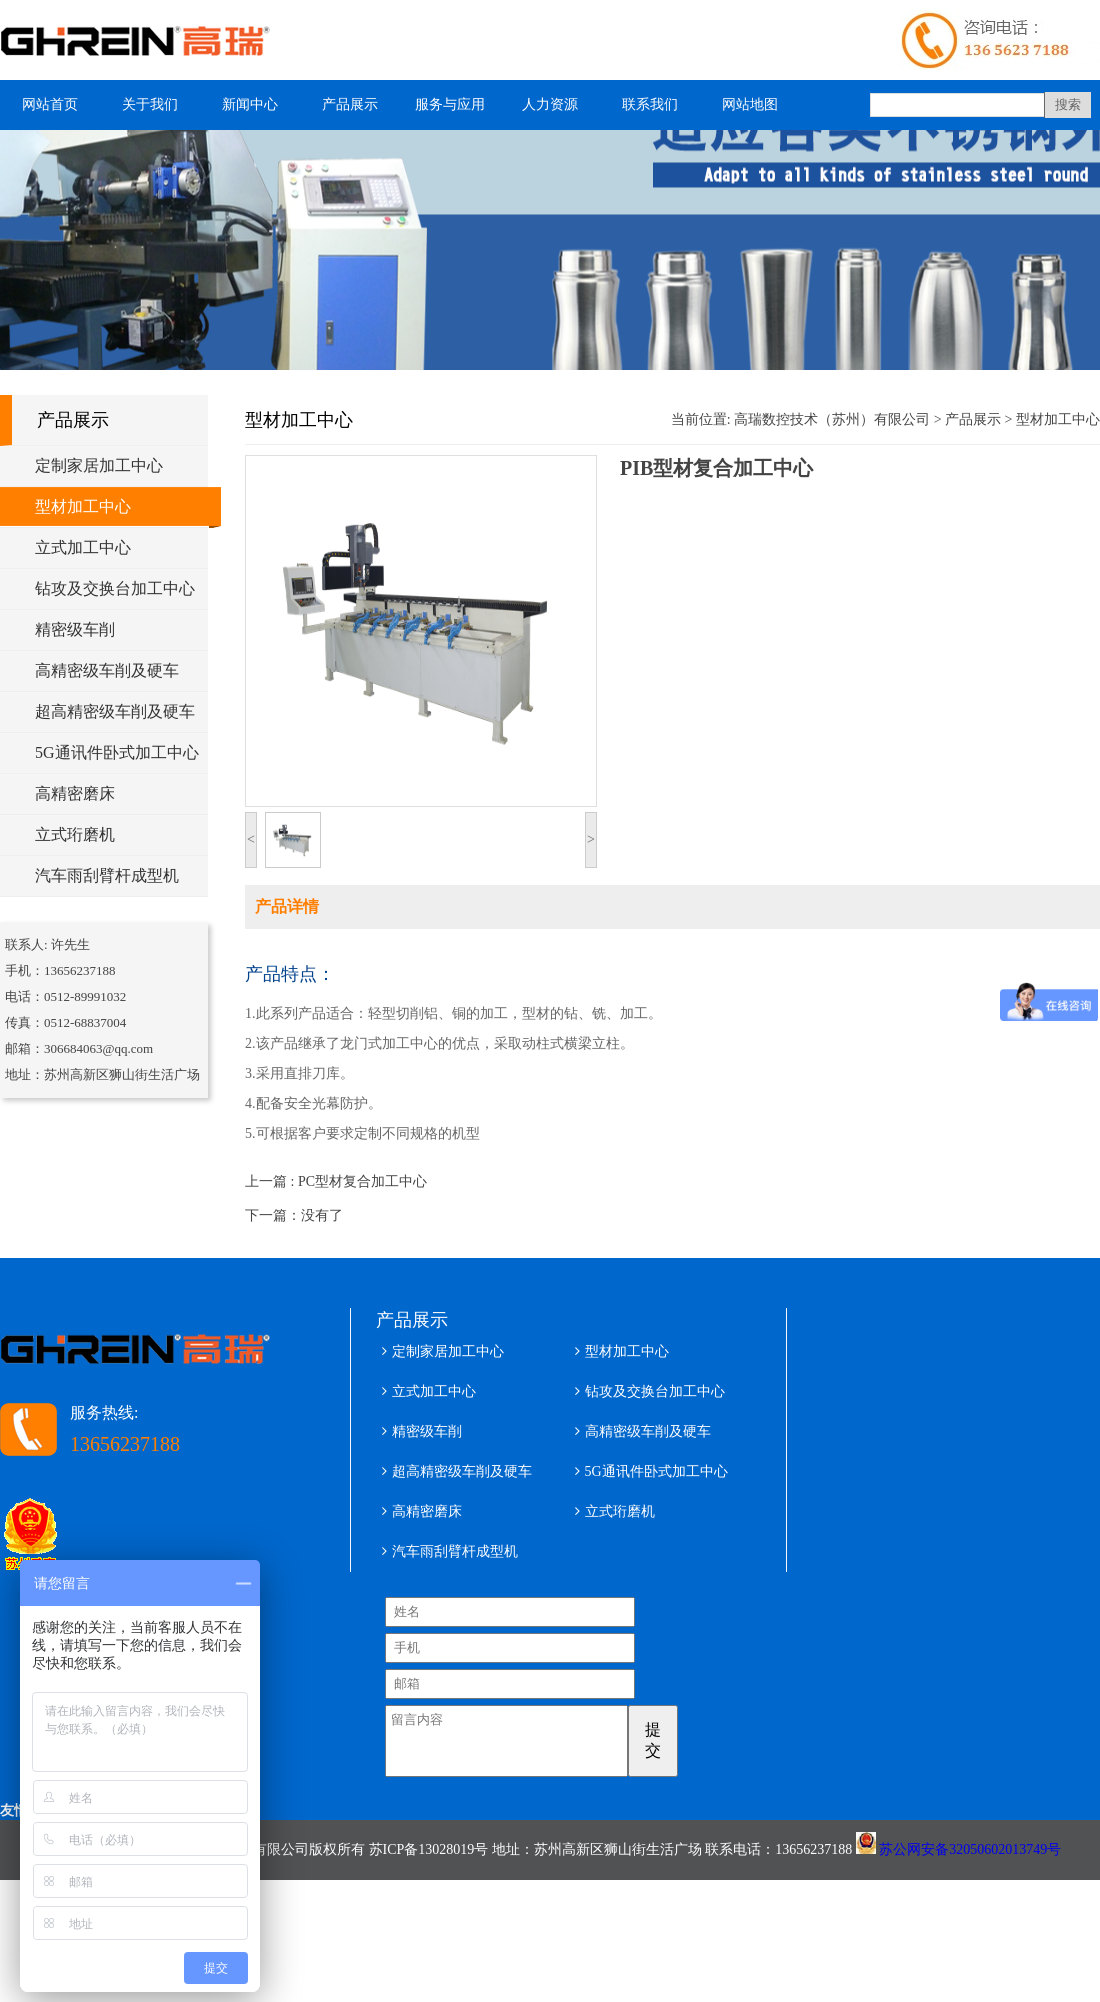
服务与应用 (450, 104)
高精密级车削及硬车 (107, 670)
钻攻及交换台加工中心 (115, 588)
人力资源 (550, 104)
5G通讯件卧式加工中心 (117, 752)
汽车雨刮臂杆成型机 (107, 875)
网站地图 (750, 104)
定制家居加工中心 (99, 465)
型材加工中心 (83, 506)
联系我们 (650, 104)
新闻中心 (250, 104)
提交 (680, 1740)
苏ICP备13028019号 (429, 1861)
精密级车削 (75, 629)
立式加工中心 (83, 547)
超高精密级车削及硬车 (115, 711)
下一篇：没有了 (294, 1215)
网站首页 (50, 104)
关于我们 (150, 104)
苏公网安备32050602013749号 (970, 1861)
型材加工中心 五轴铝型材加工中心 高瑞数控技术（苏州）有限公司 (145, 40)
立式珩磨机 (75, 834)
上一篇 (336, 1181)
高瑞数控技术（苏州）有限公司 (832, 419)
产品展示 (350, 104)
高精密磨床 (75, 793)
